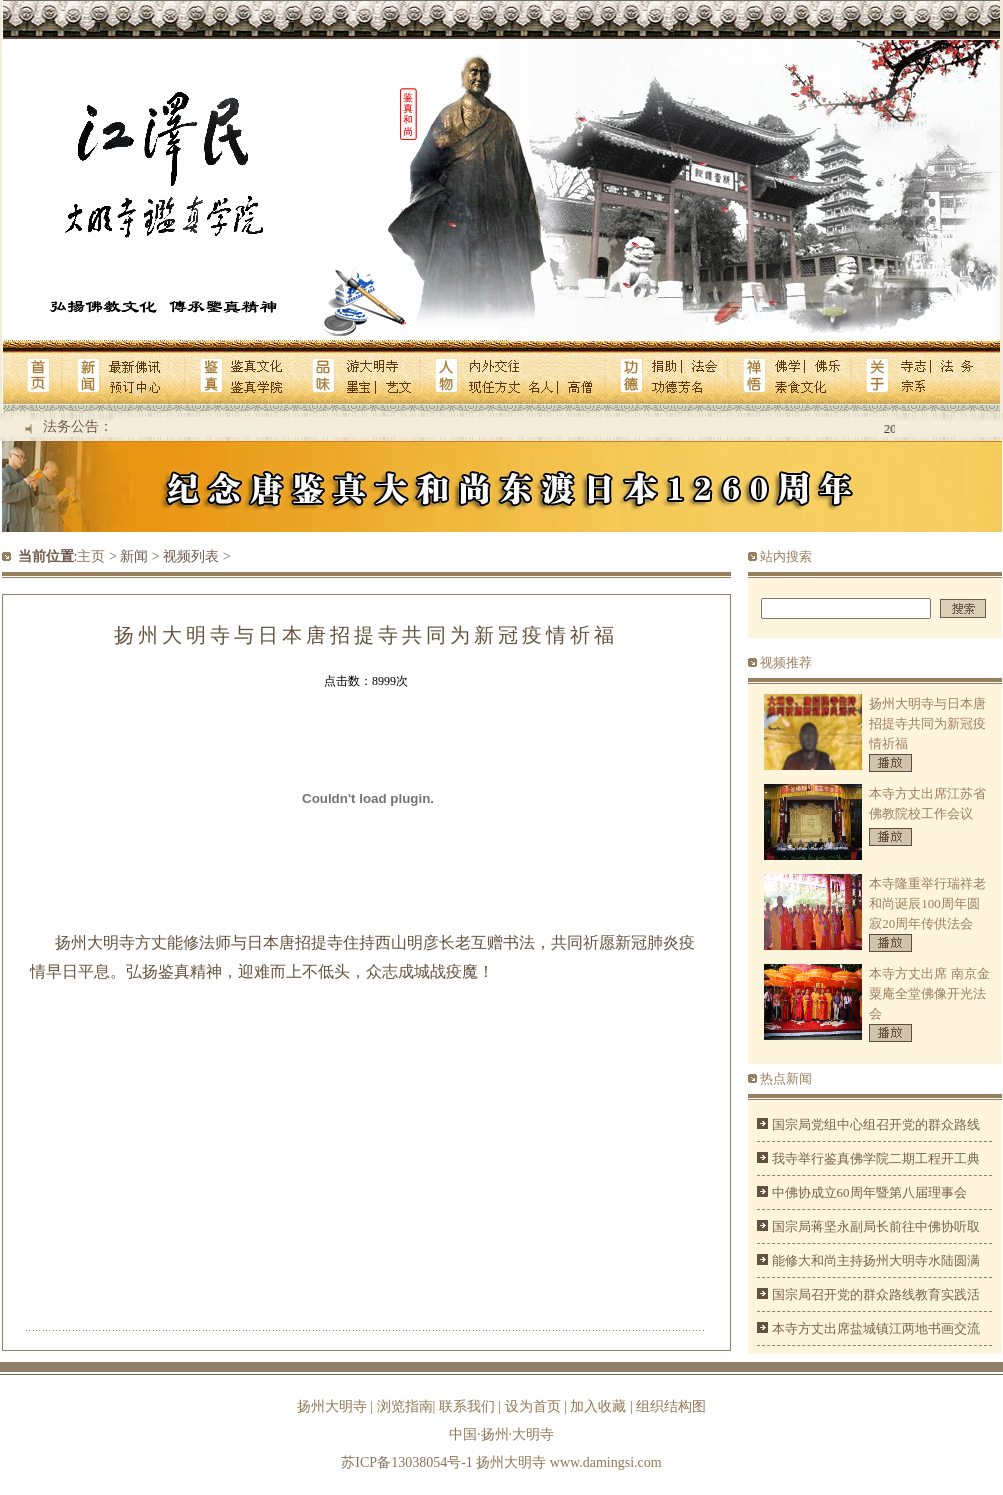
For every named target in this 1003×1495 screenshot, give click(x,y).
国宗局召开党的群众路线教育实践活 (876, 1294)
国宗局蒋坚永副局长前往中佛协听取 (876, 1226)
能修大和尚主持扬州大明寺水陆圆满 (876, 1260)
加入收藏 (598, 1406)
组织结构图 (671, 1406)
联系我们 (467, 1406)
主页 (91, 556)
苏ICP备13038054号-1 (406, 1462)
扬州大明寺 (332, 1406)
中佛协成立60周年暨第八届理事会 (869, 1192)
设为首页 (533, 1406)
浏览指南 (405, 1406)
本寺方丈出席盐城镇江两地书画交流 (876, 1328)
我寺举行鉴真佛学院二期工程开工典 (876, 1158)
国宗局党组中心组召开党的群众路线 (876, 1124)
